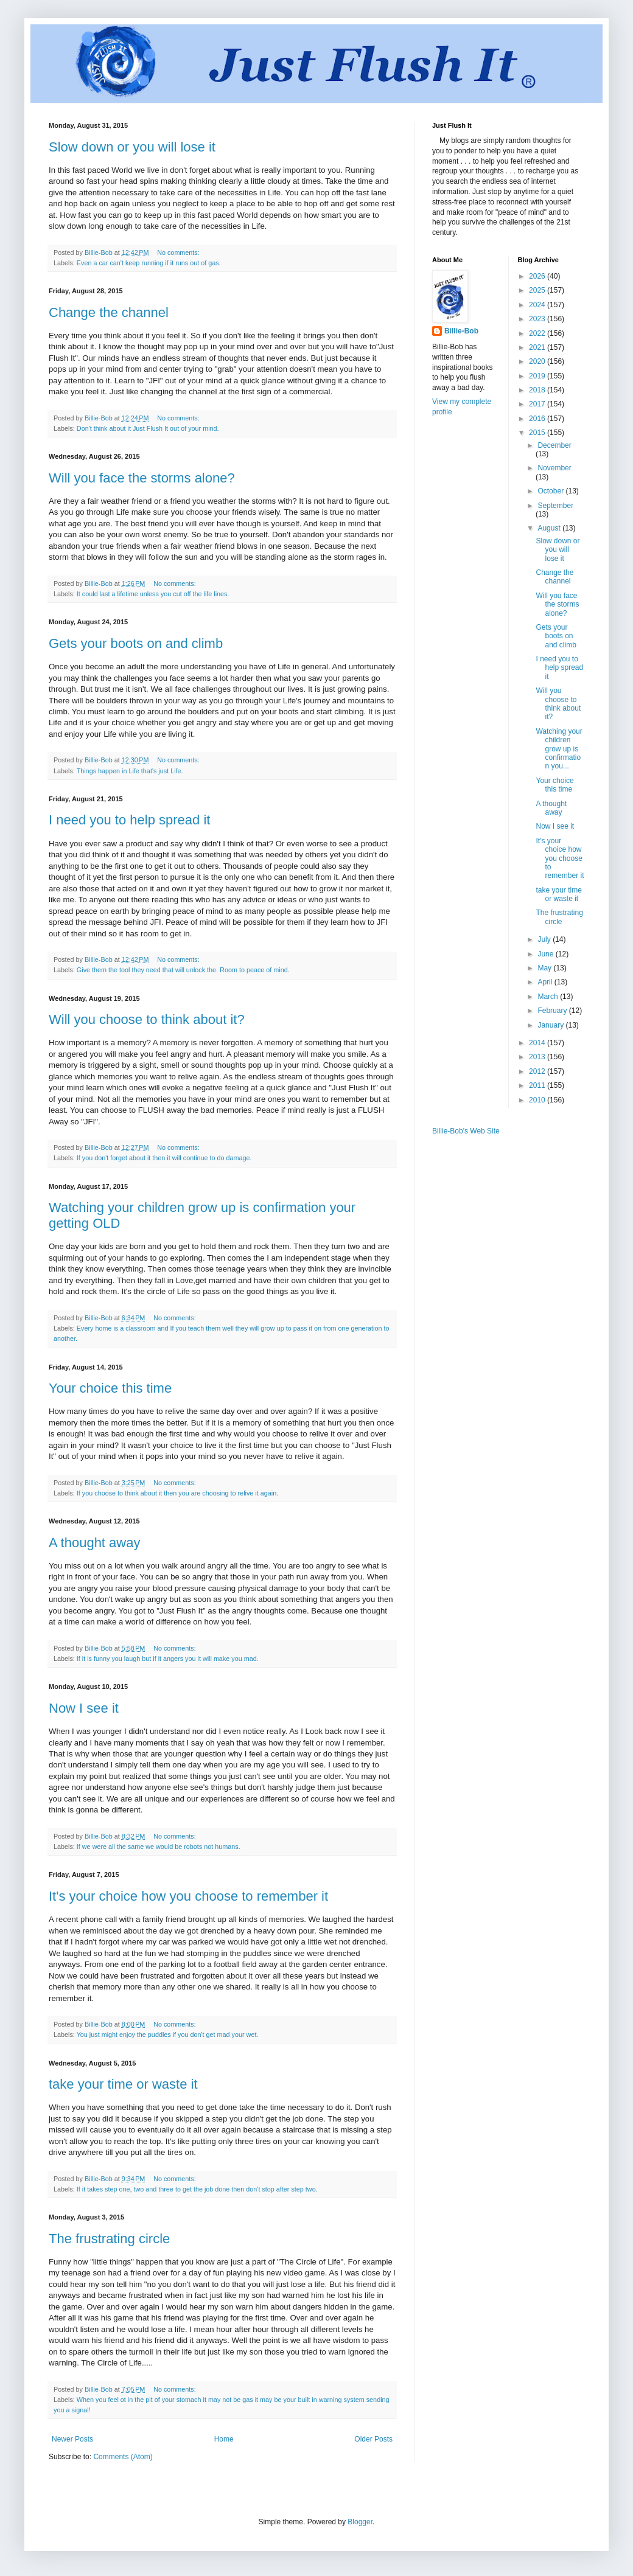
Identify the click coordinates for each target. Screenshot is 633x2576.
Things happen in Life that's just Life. (130, 771)
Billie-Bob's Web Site (466, 1131)
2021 (538, 347)
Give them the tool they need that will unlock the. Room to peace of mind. (183, 969)
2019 (538, 376)
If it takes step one (103, 2189)
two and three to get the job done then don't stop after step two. (225, 2189)
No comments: (179, 252)
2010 (538, 1100)
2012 (538, 1071)
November (554, 468)
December (554, 445)
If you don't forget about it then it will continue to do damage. (164, 1157)
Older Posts (373, 2439)
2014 (538, 1043)
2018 (538, 390)
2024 (538, 305)
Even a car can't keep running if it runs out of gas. (149, 262)
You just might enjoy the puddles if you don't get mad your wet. (168, 2034)
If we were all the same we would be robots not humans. (158, 1846)
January (551, 1025)
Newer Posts (72, 2439)
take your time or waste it (123, 2084)
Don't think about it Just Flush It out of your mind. (148, 428)
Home (224, 2439)
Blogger (360, 2522)
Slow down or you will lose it (132, 147)
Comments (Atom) (122, 2456)
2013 (538, 1057)
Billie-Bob (461, 331)
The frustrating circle (109, 2238)
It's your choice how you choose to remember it (188, 1896)
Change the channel (109, 312)
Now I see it (84, 1708)
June (546, 954)
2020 (538, 361)
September (555, 505)
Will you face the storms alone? (142, 478)
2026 (538, 276)
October (551, 491)
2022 (538, 333)
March (548, 996)
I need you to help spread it (129, 819)
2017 (538, 404)
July (545, 939)
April (545, 982)
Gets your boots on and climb (136, 643)
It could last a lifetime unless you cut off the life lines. (153, 593)
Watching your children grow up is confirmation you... (559, 749)
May (545, 968)
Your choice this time (110, 1388)
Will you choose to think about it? (147, 1019)
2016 (538, 418)
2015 (538, 432)
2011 (538, 1085)
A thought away (94, 1542)
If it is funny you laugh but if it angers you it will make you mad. (168, 1658)
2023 (538, 319)
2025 (538, 290)
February (552, 1010)
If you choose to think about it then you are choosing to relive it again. (177, 1493)
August (549, 528)
